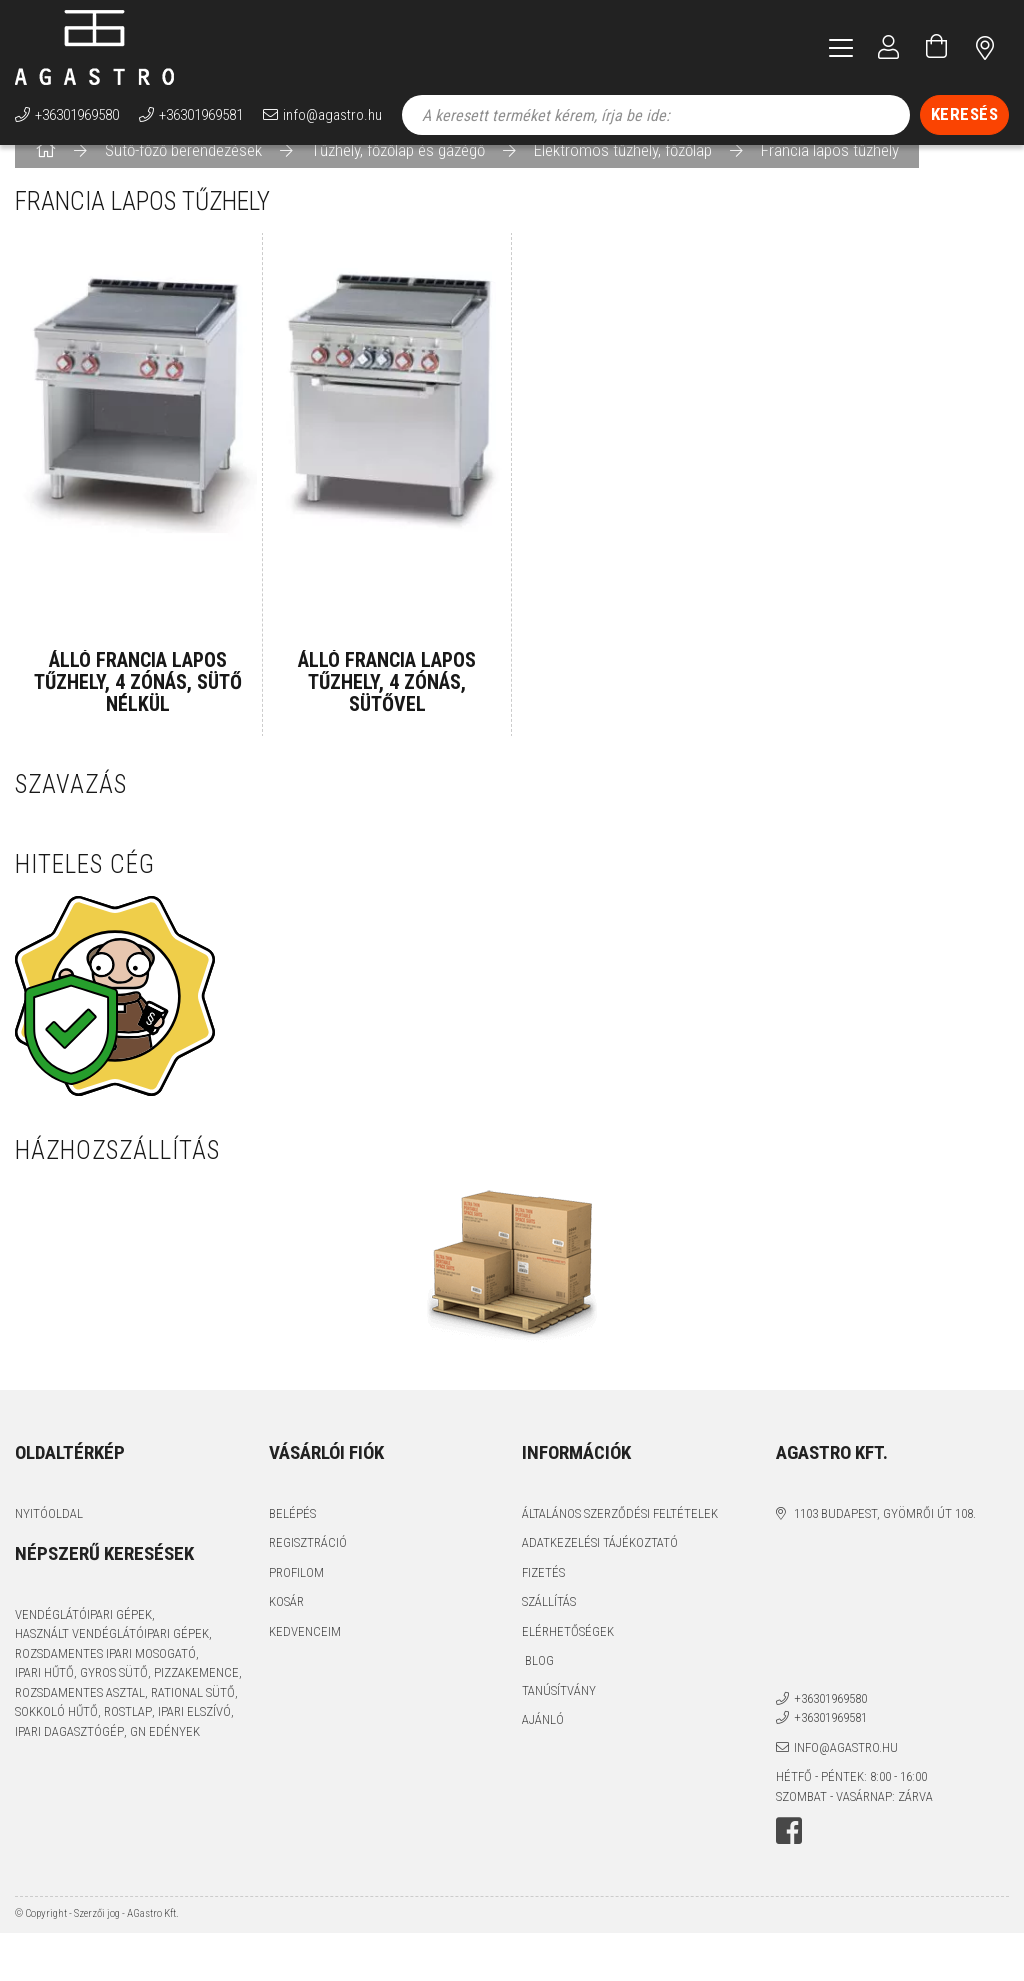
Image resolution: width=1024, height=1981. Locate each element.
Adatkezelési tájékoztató (600, 1570)
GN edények (165, 1759)
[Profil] (889, 47)
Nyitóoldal (49, 1541)
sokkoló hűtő (56, 1739)
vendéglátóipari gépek (83, 1642)
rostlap (128, 1739)
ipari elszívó (194, 1739)
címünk (985, 47)
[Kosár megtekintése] (937, 47)
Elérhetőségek (568, 1659)
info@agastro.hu (332, 115)
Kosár (286, 1629)
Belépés (292, 1541)
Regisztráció (308, 1570)
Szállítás (549, 1629)
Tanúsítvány (559, 1718)
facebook (789, 1859)
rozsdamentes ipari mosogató (105, 1681)
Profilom (296, 1600)
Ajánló (543, 1747)
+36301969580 (77, 115)
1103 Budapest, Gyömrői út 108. (885, 1541)
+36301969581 (201, 115)
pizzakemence (196, 1700)
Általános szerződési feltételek (620, 1541)
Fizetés (543, 1600)
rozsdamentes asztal (80, 1720)
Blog (538, 1688)
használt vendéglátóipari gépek (112, 1661)
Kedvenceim (305, 1659)
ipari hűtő (44, 1700)
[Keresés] (965, 115)
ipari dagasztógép (69, 1759)
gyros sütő (114, 1700)
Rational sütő (193, 1720)
